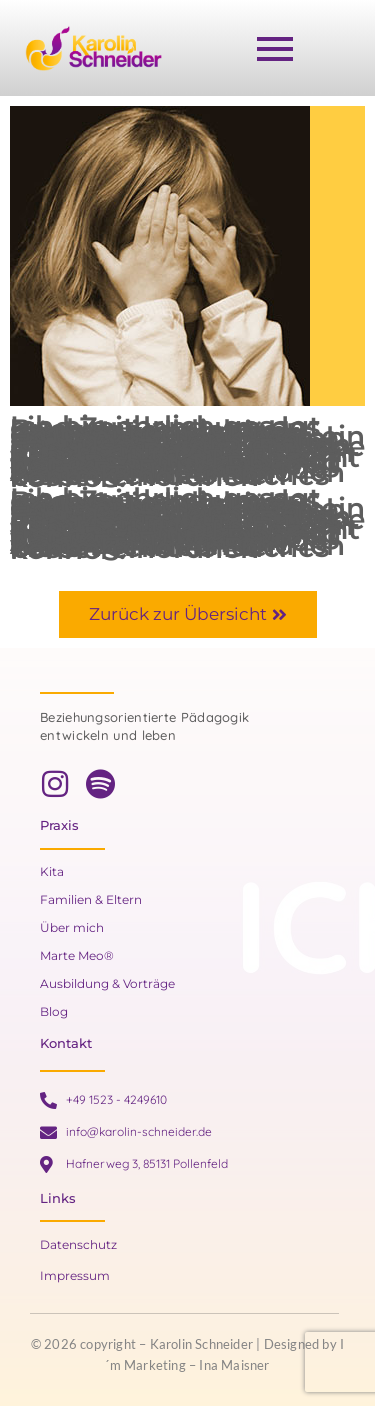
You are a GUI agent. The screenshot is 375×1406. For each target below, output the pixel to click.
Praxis (59, 825)
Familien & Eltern (91, 899)
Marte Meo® (77, 955)
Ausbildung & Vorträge (107, 983)
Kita (52, 871)
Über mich (72, 927)
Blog (54, 1011)
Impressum (75, 1275)
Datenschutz (78, 1244)
